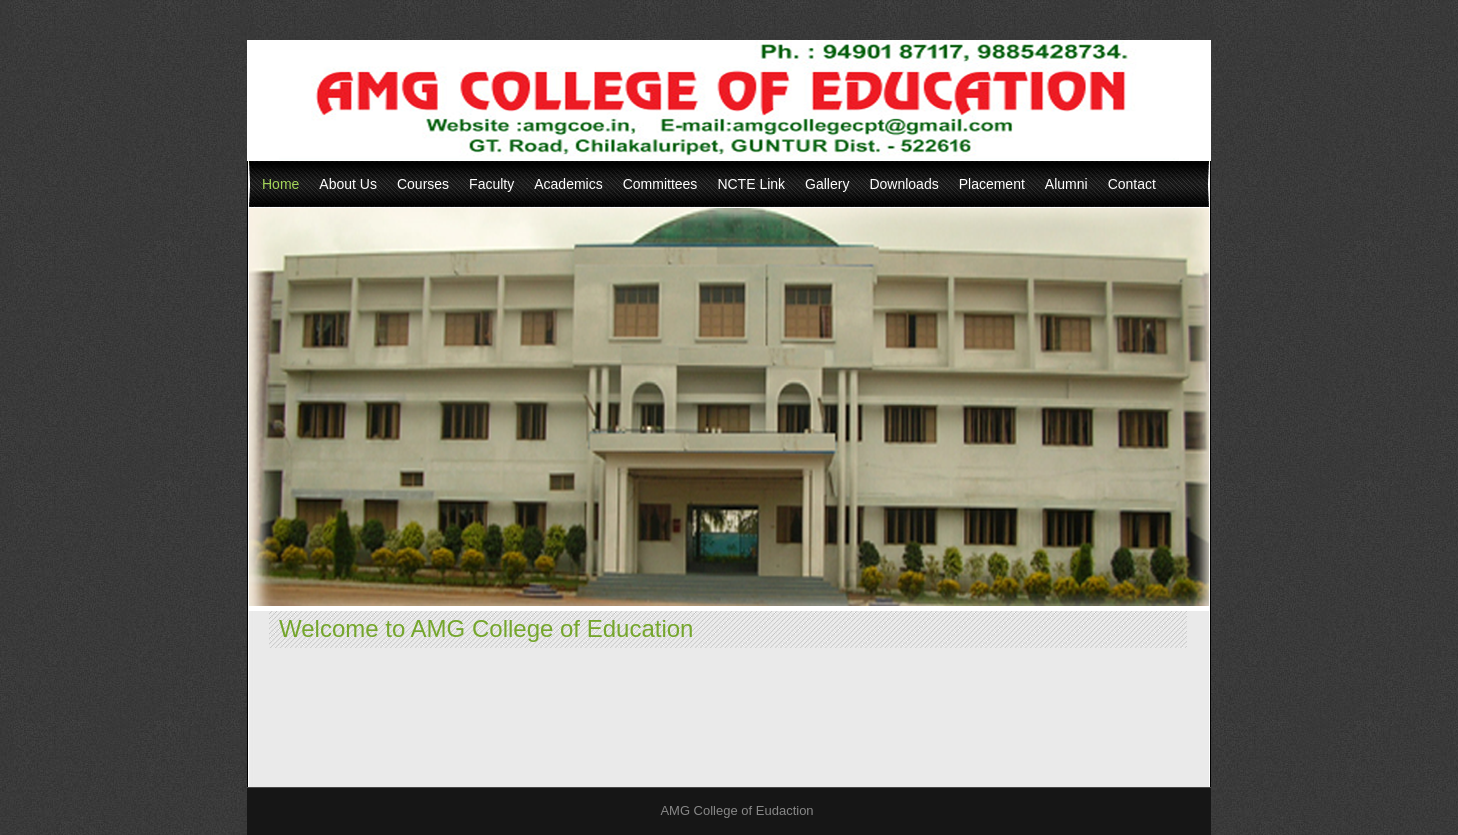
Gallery (827, 184)
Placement (992, 184)
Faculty (491, 184)
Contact (1132, 184)
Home (280, 184)
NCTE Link (751, 184)
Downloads (903, 184)
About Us (348, 184)
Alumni (1066, 184)
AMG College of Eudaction (736, 810)
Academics (568, 184)
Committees (660, 184)
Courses (423, 184)
